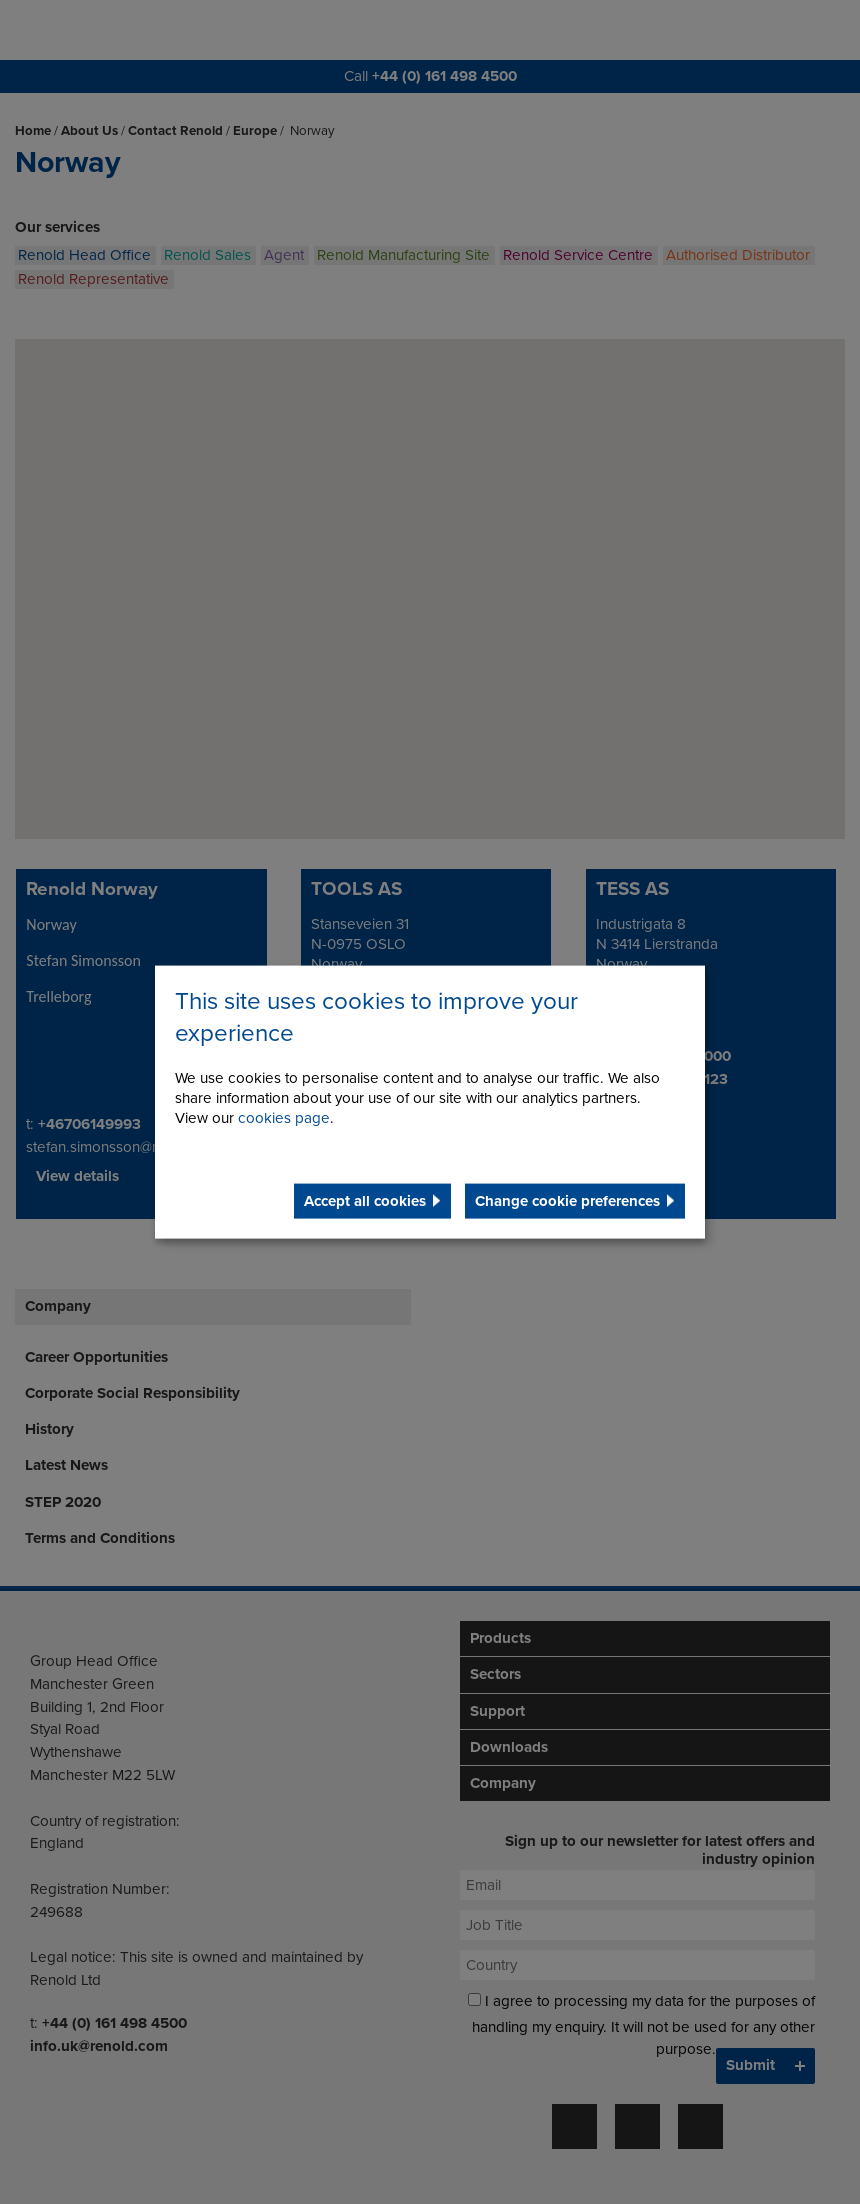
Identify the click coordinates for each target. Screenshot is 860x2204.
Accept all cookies (365, 1200)
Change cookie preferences (567, 1200)
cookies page (284, 1117)
